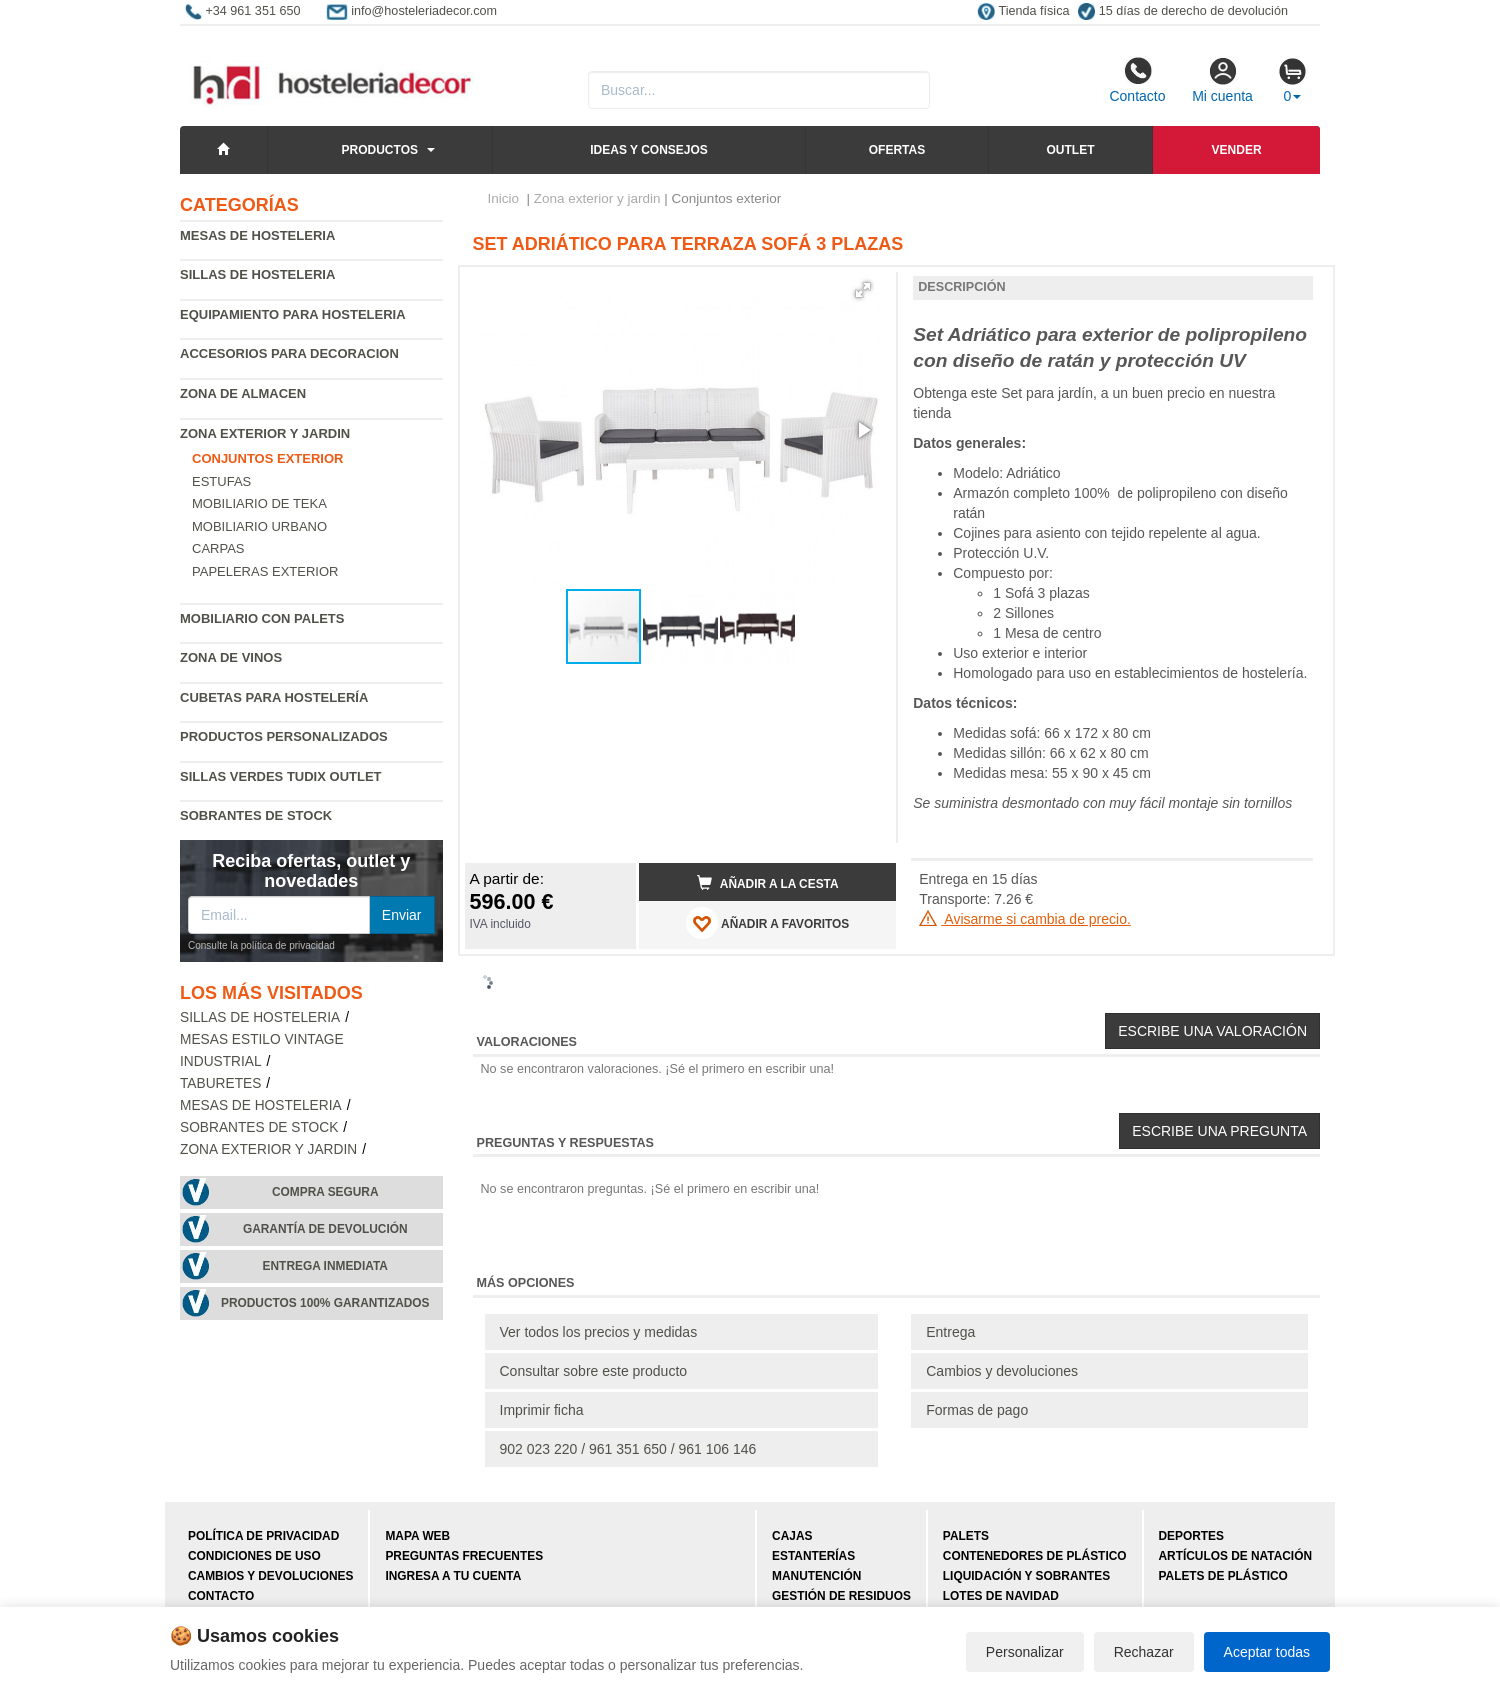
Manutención (816, 1576)
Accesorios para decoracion (289, 353)
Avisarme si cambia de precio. (1025, 919)
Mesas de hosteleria (257, 235)
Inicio (504, 198)
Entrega (950, 1332)
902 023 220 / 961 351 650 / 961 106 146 (628, 1449)
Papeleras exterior (265, 571)
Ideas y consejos (649, 150)
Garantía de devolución (325, 1229)
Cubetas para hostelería (274, 697)
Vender (1237, 150)
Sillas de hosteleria (257, 274)
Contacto (1137, 80)
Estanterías (813, 1556)
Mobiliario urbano (259, 526)
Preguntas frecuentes (464, 1556)
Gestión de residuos (841, 1596)
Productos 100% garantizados (325, 1303)
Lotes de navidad (1001, 1596)
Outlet (1070, 150)
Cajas (792, 1536)
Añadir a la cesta (768, 883)
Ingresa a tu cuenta (453, 1576)
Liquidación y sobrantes (1026, 1576)
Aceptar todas (1267, 1652)
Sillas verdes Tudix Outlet (281, 776)
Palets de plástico (1223, 1576)
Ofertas (897, 150)
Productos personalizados (284, 736)
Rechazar (1144, 1652)
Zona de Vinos (231, 657)
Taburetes (220, 1083)
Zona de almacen (243, 393)
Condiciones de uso (254, 1556)
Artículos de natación (1235, 1556)
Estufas (221, 481)
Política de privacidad (263, 1536)
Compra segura (325, 1192)
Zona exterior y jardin (265, 433)
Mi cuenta (1222, 80)
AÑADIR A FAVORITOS (767, 923)
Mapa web (417, 1536)
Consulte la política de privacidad (261, 945)
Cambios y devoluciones (1002, 1371)
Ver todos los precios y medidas (599, 1332)
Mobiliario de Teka (259, 503)
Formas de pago (977, 1410)
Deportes (1191, 1536)
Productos (380, 150)
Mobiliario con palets (262, 618)
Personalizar (1025, 1652)
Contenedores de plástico (1035, 1556)
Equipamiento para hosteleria (293, 314)
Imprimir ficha (542, 1410)
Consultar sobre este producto (594, 1371)
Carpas (218, 548)
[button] (863, 290)
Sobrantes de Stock (256, 815)
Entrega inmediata (325, 1266)
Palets (966, 1536)
